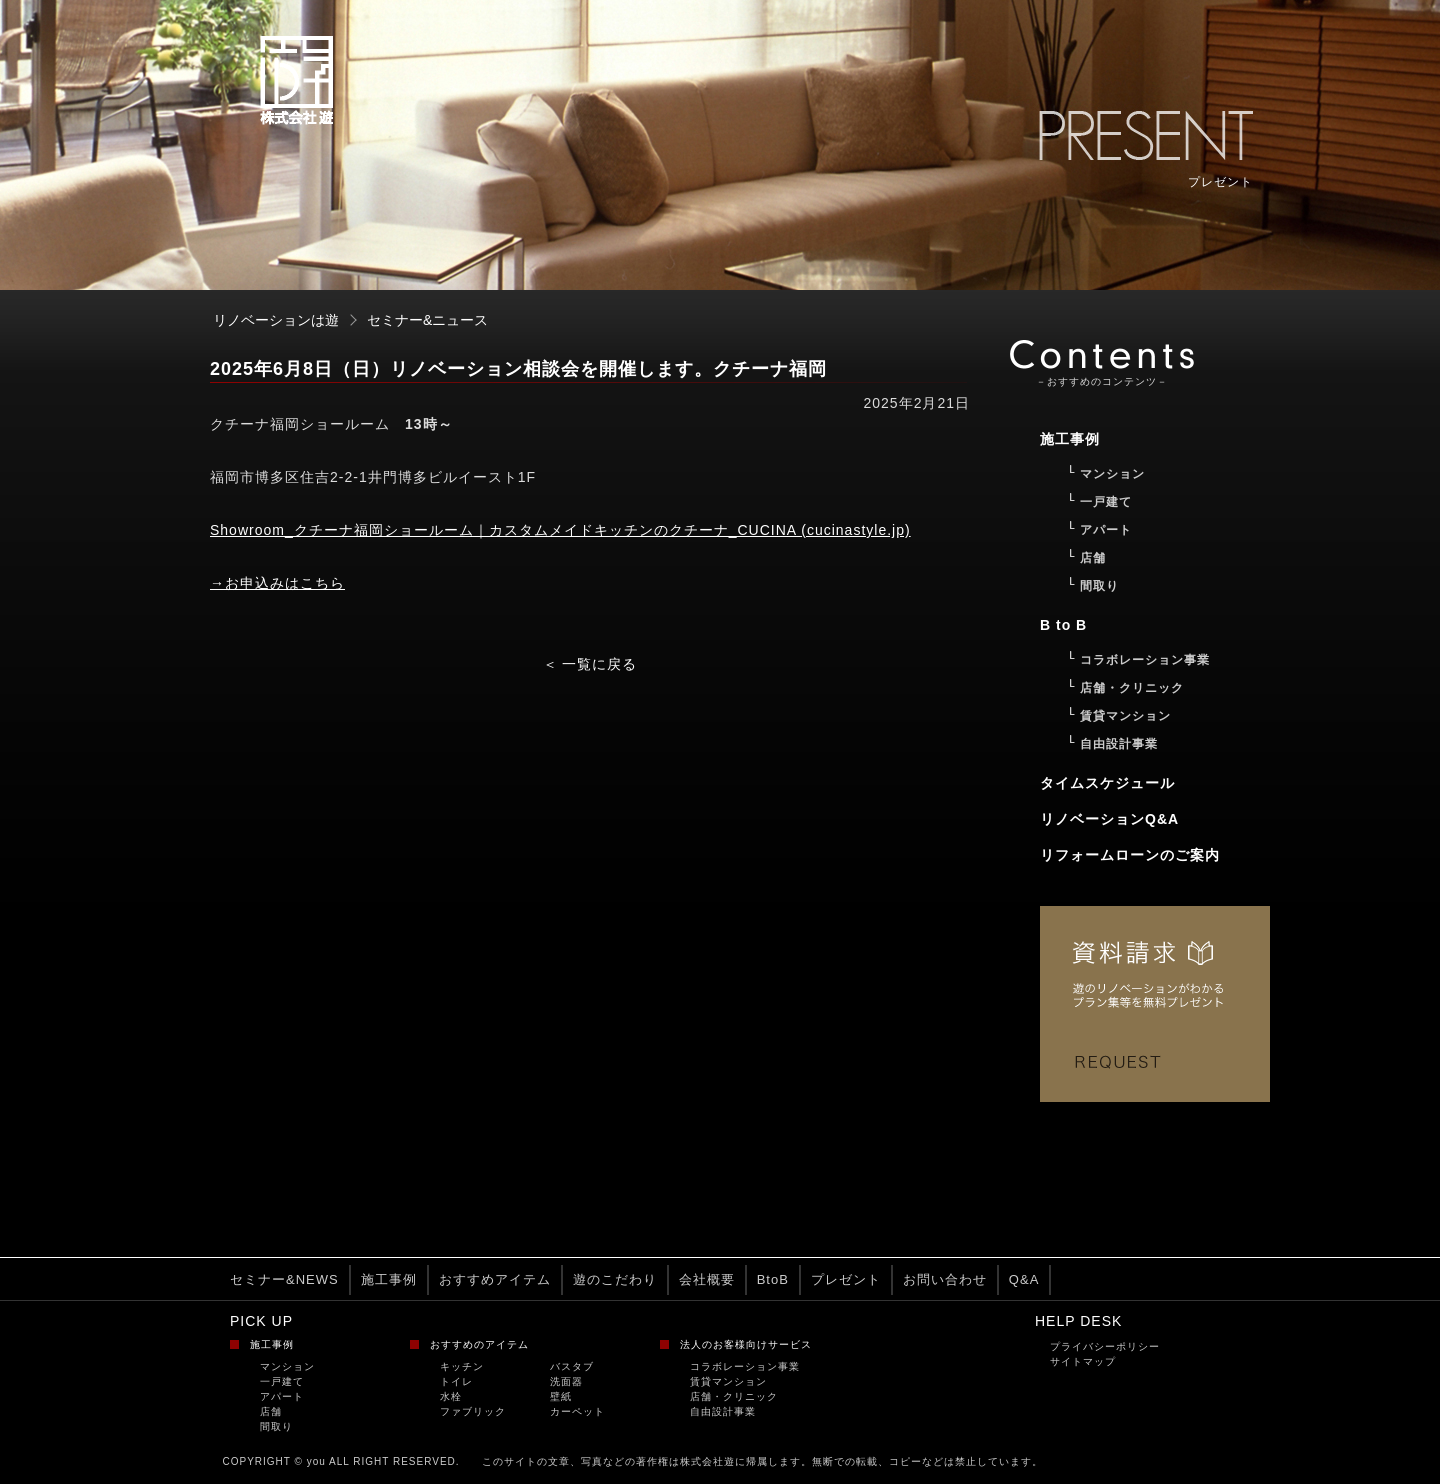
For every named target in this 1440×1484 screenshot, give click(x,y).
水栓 (451, 1396)
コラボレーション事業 (745, 1366)
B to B (1063, 625)
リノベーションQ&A (1109, 819)
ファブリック (473, 1411)
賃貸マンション (728, 1381)
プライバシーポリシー (1105, 1346)
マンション (287, 1366)
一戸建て (282, 1381)
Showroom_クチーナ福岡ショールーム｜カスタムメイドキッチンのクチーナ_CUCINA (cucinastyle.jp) (560, 530)
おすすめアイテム (495, 1279)
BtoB (773, 1279)
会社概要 (707, 1279)
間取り (276, 1426)
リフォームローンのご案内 (1130, 855)
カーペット (577, 1411)
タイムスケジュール (1107, 783)
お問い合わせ (945, 1279)
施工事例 (389, 1279)
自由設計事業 (723, 1411)
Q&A (1024, 1279)
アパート (282, 1396)
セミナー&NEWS (284, 1279)
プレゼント (846, 1279)
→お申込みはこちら (277, 583)
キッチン (462, 1366)
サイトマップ (1083, 1361)
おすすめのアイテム (479, 1344)
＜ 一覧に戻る (590, 664)
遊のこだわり (615, 1279)
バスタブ (572, 1366)
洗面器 (566, 1381)
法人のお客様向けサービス (746, 1344)
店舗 (271, 1411)
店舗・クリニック (734, 1396)
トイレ (456, 1381)
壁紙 (561, 1396)
